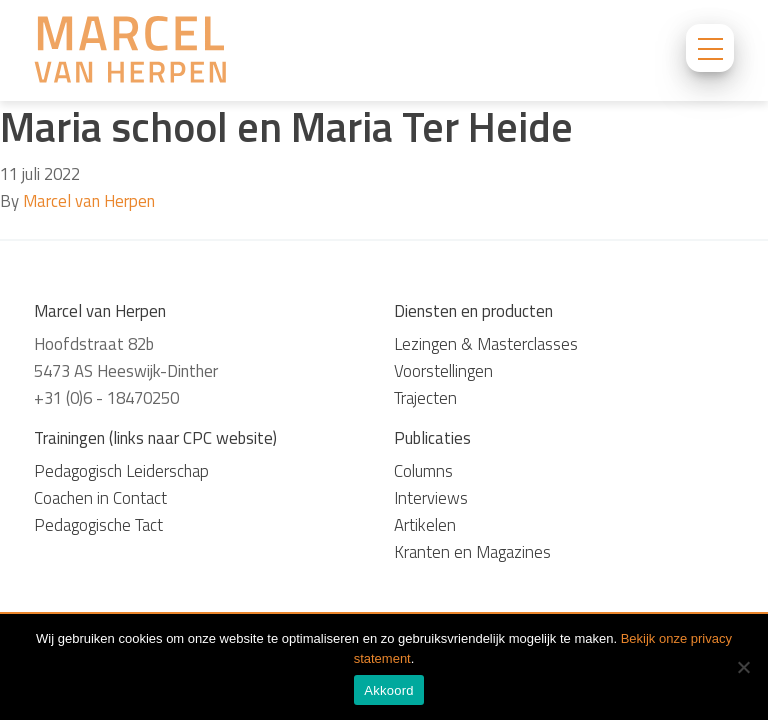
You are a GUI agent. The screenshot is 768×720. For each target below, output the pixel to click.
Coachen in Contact (100, 498)
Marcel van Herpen (89, 201)
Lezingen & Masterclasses (486, 344)
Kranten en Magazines (472, 552)
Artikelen (425, 525)
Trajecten (425, 398)
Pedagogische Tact (98, 525)
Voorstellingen (443, 371)
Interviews (431, 498)
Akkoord (388, 690)
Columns (423, 471)
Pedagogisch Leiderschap (121, 471)
